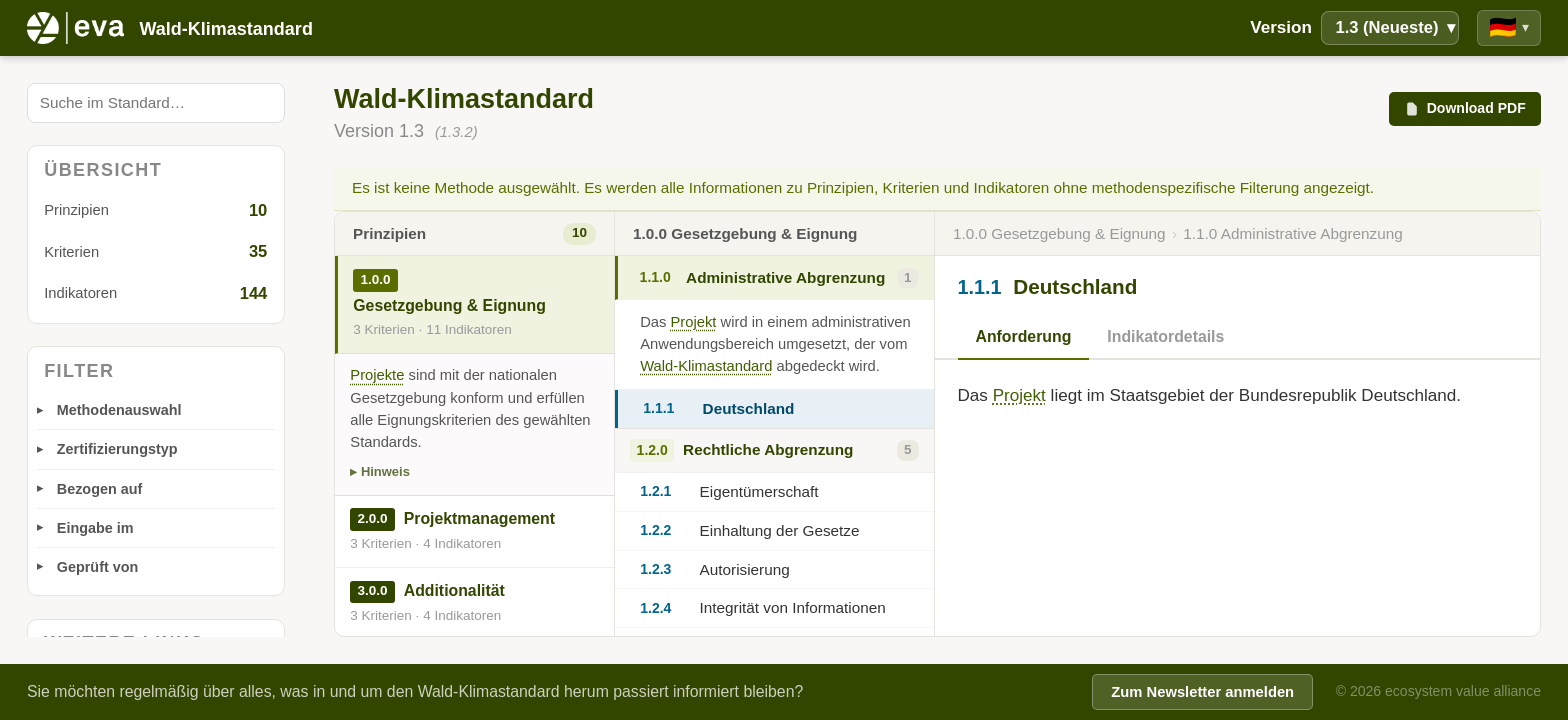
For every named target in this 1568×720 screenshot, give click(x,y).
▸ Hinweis (380, 471)
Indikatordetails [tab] (1165, 336)
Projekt (694, 322)
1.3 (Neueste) (1394, 28)
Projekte (377, 375)
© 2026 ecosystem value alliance (1438, 691)
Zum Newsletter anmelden (1202, 692)
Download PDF (1464, 108)
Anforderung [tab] (1024, 336)
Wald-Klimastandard (706, 366)
